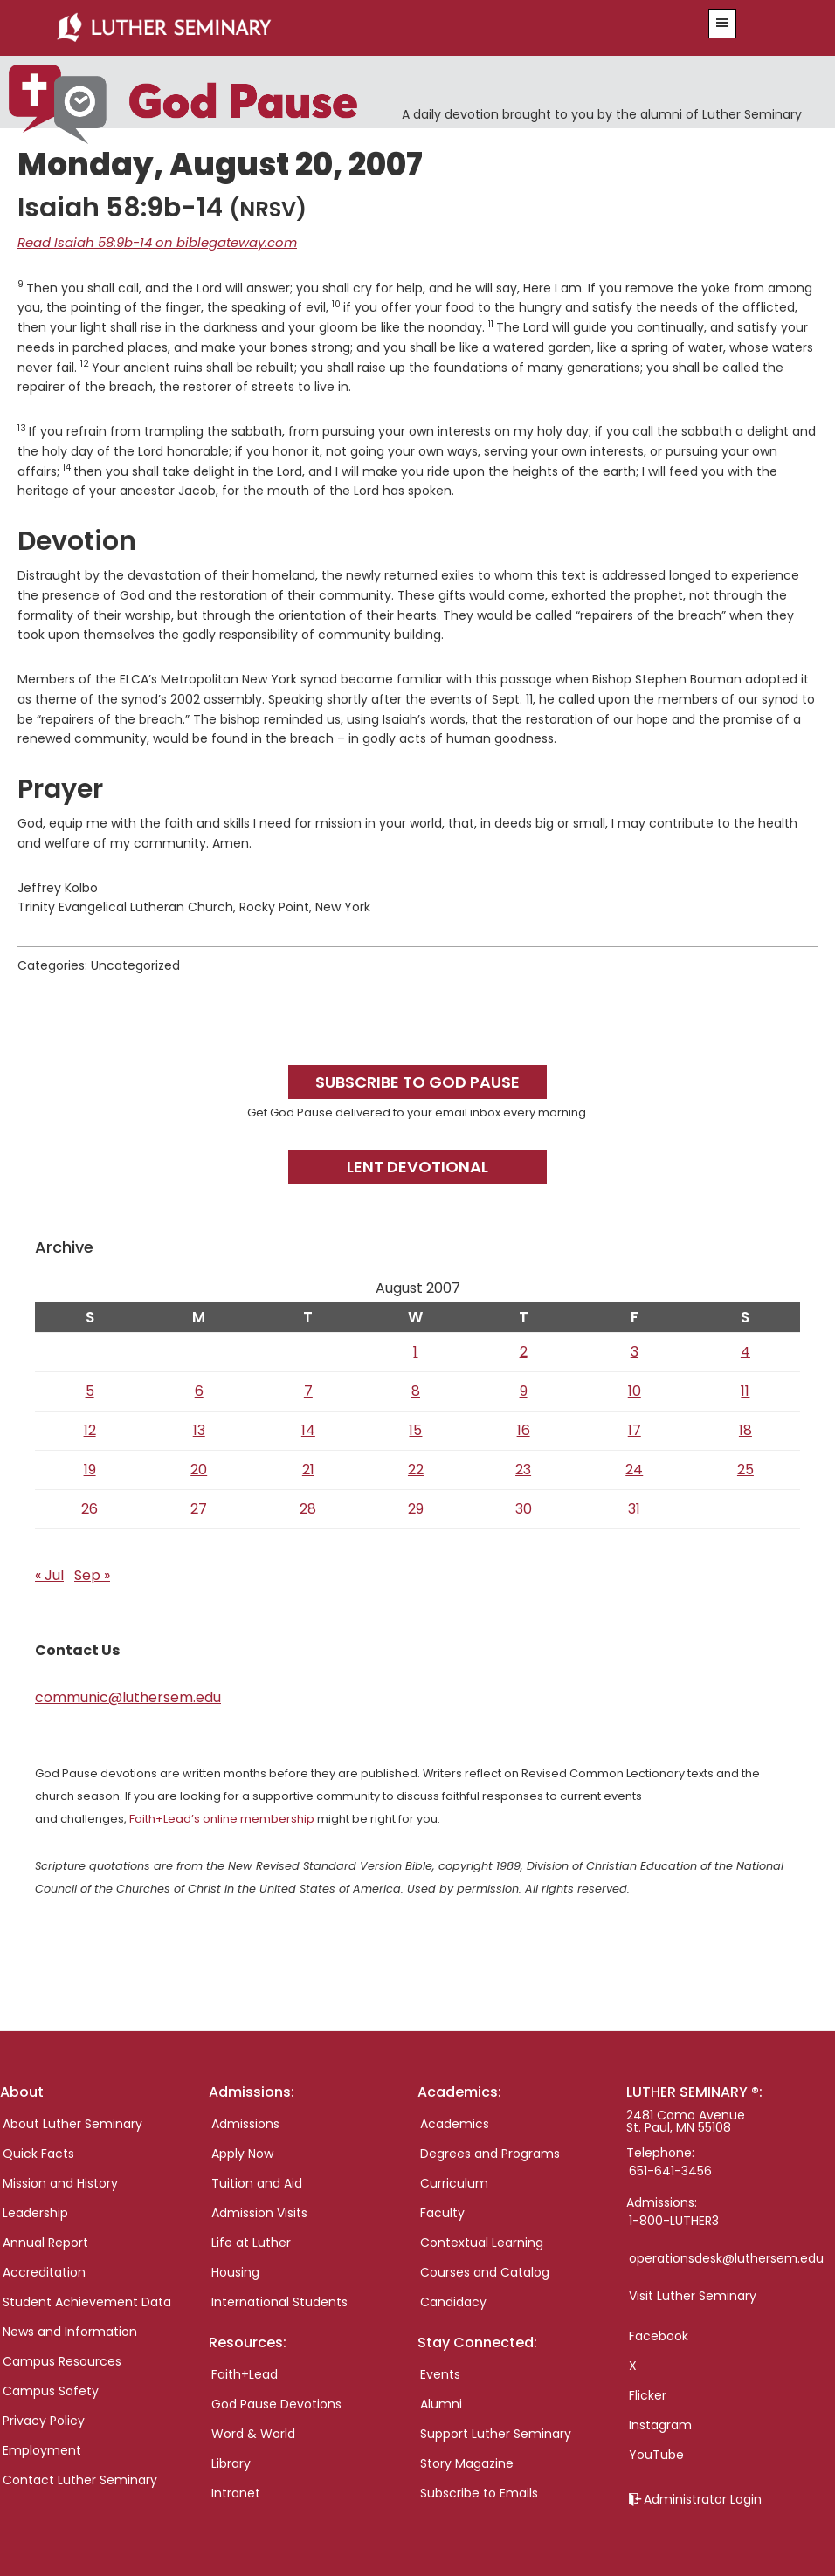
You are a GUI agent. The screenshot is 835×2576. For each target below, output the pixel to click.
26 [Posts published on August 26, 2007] (89, 1507)
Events (440, 2372)
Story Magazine (467, 2461)
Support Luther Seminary (495, 2432)
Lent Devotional (417, 1165)
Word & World (253, 2432)
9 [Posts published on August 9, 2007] (524, 1389)
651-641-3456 (670, 2169)
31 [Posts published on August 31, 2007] (634, 1507)
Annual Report (45, 2241)
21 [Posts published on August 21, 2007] (308, 1468)
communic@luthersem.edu (128, 1696)
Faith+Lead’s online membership (221, 1817)
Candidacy (453, 2300)
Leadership (35, 2211)
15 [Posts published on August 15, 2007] (415, 1429)
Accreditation (44, 2270)
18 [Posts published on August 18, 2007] (745, 1429)
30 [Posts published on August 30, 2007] (523, 1507)
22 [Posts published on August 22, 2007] (416, 1468)
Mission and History (60, 2181)
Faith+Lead (244, 2372)
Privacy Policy (44, 2419)
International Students (279, 2300)
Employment (42, 2448)
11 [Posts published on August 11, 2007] (745, 1389)
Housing (235, 2270)
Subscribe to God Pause (417, 1080)
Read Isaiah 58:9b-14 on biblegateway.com (147, 242)
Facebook (658, 2334)
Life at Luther (251, 2241)
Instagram (660, 2423)
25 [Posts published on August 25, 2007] (745, 1468)
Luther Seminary (351, 28)
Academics (454, 2122)
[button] (722, 23)
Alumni (441, 2402)
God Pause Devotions (276, 2402)
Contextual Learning (481, 2241)
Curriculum (454, 2181)
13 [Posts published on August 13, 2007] (199, 1429)
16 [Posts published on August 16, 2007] (523, 1429)
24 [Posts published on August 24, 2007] (634, 1468)
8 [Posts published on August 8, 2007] (415, 1389)
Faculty (442, 2211)
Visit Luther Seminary (692, 2294)
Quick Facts (38, 2151)
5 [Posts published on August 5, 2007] (90, 1389)
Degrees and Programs (490, 2151)
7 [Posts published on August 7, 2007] (308, 1389)
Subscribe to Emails (479, 2491)
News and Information (70, 2330)
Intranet (235, 2491)
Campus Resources (62, 2359)
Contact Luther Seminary (80, 2478)
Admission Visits (259, 2211)
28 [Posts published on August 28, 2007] (308, 1507)
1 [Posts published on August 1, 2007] (415, 1350)
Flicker (647, 2393)
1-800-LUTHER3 (674, 2219)
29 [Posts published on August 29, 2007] (416, 1507)
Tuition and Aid (256, 2181)
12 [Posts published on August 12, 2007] (90, 1429)
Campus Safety (51, 2389)
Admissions (245, 2122)
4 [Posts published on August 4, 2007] (745, 1350)
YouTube (656, 2453)
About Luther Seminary (72, 2122)
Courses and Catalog (484, 2270)
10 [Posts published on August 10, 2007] (634, 1389)
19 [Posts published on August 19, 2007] (90, 1468)
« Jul (49, 1573)
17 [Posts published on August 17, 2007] (634, 1429)
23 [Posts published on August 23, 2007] (523, 1468)
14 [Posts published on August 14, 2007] (308, 1429)
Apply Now (242, 2151)
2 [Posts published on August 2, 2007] (524, 1350)
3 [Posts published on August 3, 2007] (634, 1350)
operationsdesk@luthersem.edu (726, 2256)
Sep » (92, 1573)
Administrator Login (703, 2497)
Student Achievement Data (87, 2300)
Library (231, 2461)
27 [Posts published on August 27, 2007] (198, 1507)
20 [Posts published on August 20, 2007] (198, 1468)
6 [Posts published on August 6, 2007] (199, 1389)
